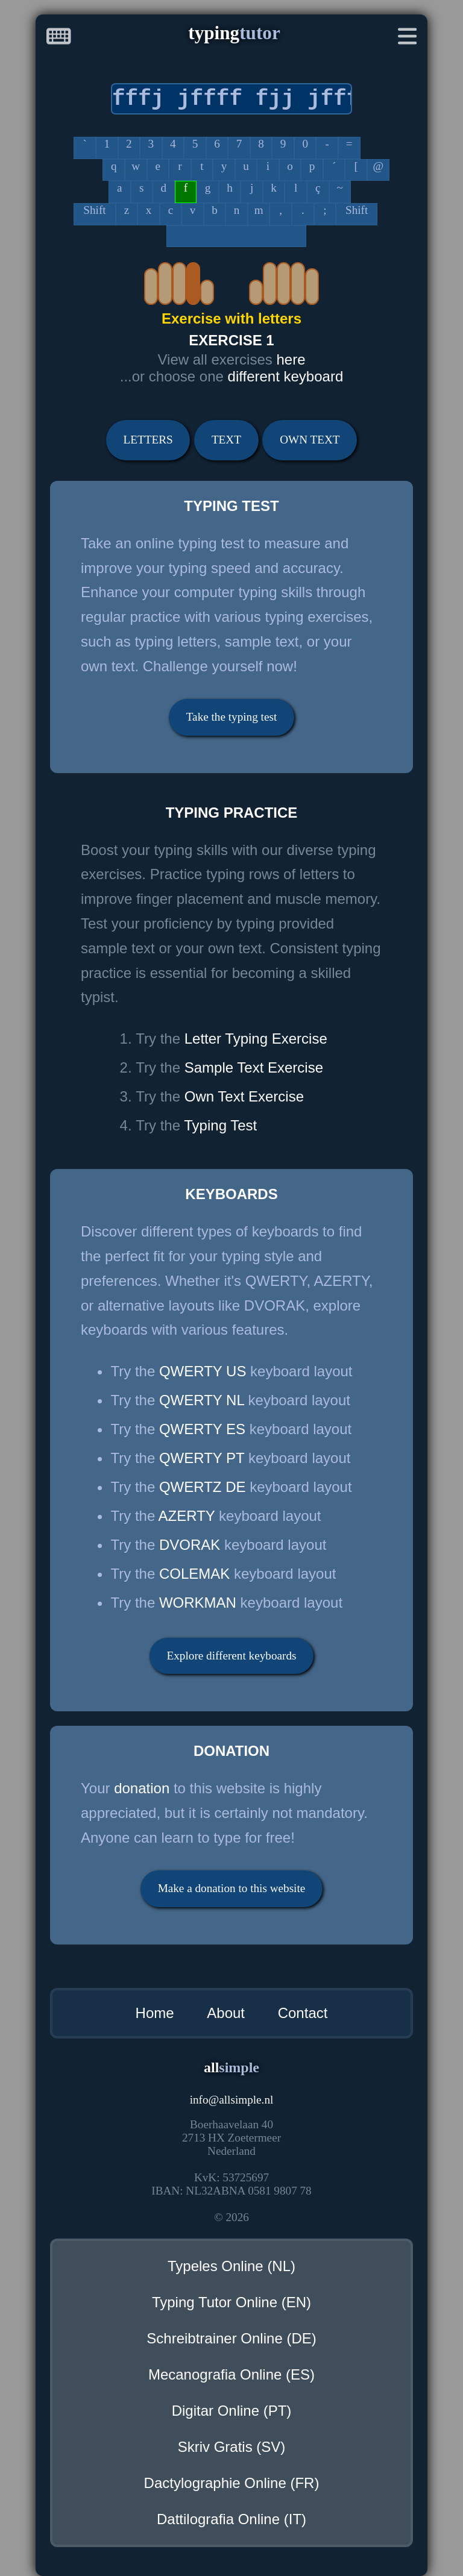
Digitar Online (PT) (232, 2410)
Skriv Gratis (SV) (232, 2447)
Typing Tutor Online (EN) (231, 2302)
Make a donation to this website (232, 1888)
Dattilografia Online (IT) (231, 2519)
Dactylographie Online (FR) (232, 2483)
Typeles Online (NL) (231, 2266)
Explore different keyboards (232, 1655)
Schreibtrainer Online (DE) (231, 2338)
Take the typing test (231, 716)
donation (141, 1788)
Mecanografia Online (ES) (231, 2374)
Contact (303, 2013)
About (226, 2013)
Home (155, 2013)
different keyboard (286, 376)
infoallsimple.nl (232, 2099)
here (290, 359)
